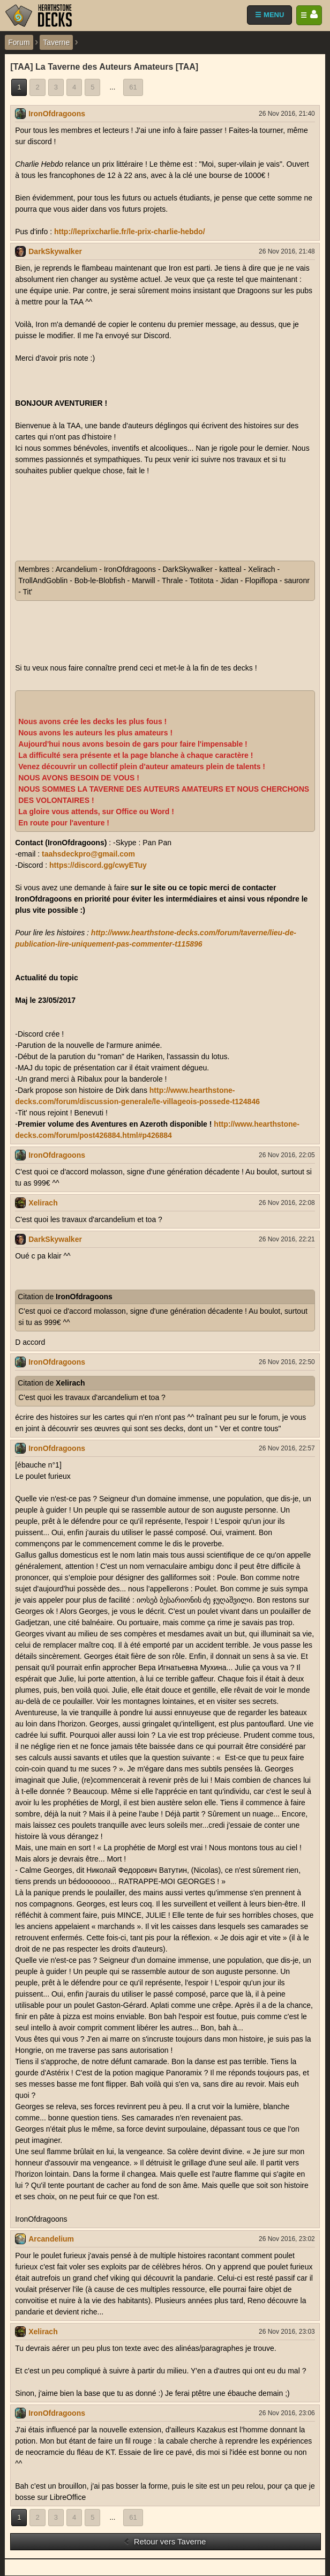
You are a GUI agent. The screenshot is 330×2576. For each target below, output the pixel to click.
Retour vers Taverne (164, 2541)
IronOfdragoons (56, 113)
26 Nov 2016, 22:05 (287, 1155)
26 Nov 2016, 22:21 (287, 1239)
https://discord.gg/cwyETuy (98, 865)
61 (133, 87)
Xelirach (42, 1202)
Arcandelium (51, 2239)
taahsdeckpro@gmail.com (88, 854)
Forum (18, 42)
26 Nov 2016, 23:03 (287, 2331)
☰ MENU (269, 15)
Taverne (56, 42)
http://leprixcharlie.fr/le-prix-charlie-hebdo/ (129, 231)
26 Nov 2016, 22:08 (287, 1203)
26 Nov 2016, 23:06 (287, 2413)
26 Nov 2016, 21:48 (287, 251)
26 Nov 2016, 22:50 (287, 1362)
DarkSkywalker (55, 251)
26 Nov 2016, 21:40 (287, 113)
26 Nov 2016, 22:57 (287, 1448)
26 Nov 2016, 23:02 (287, 2239)
